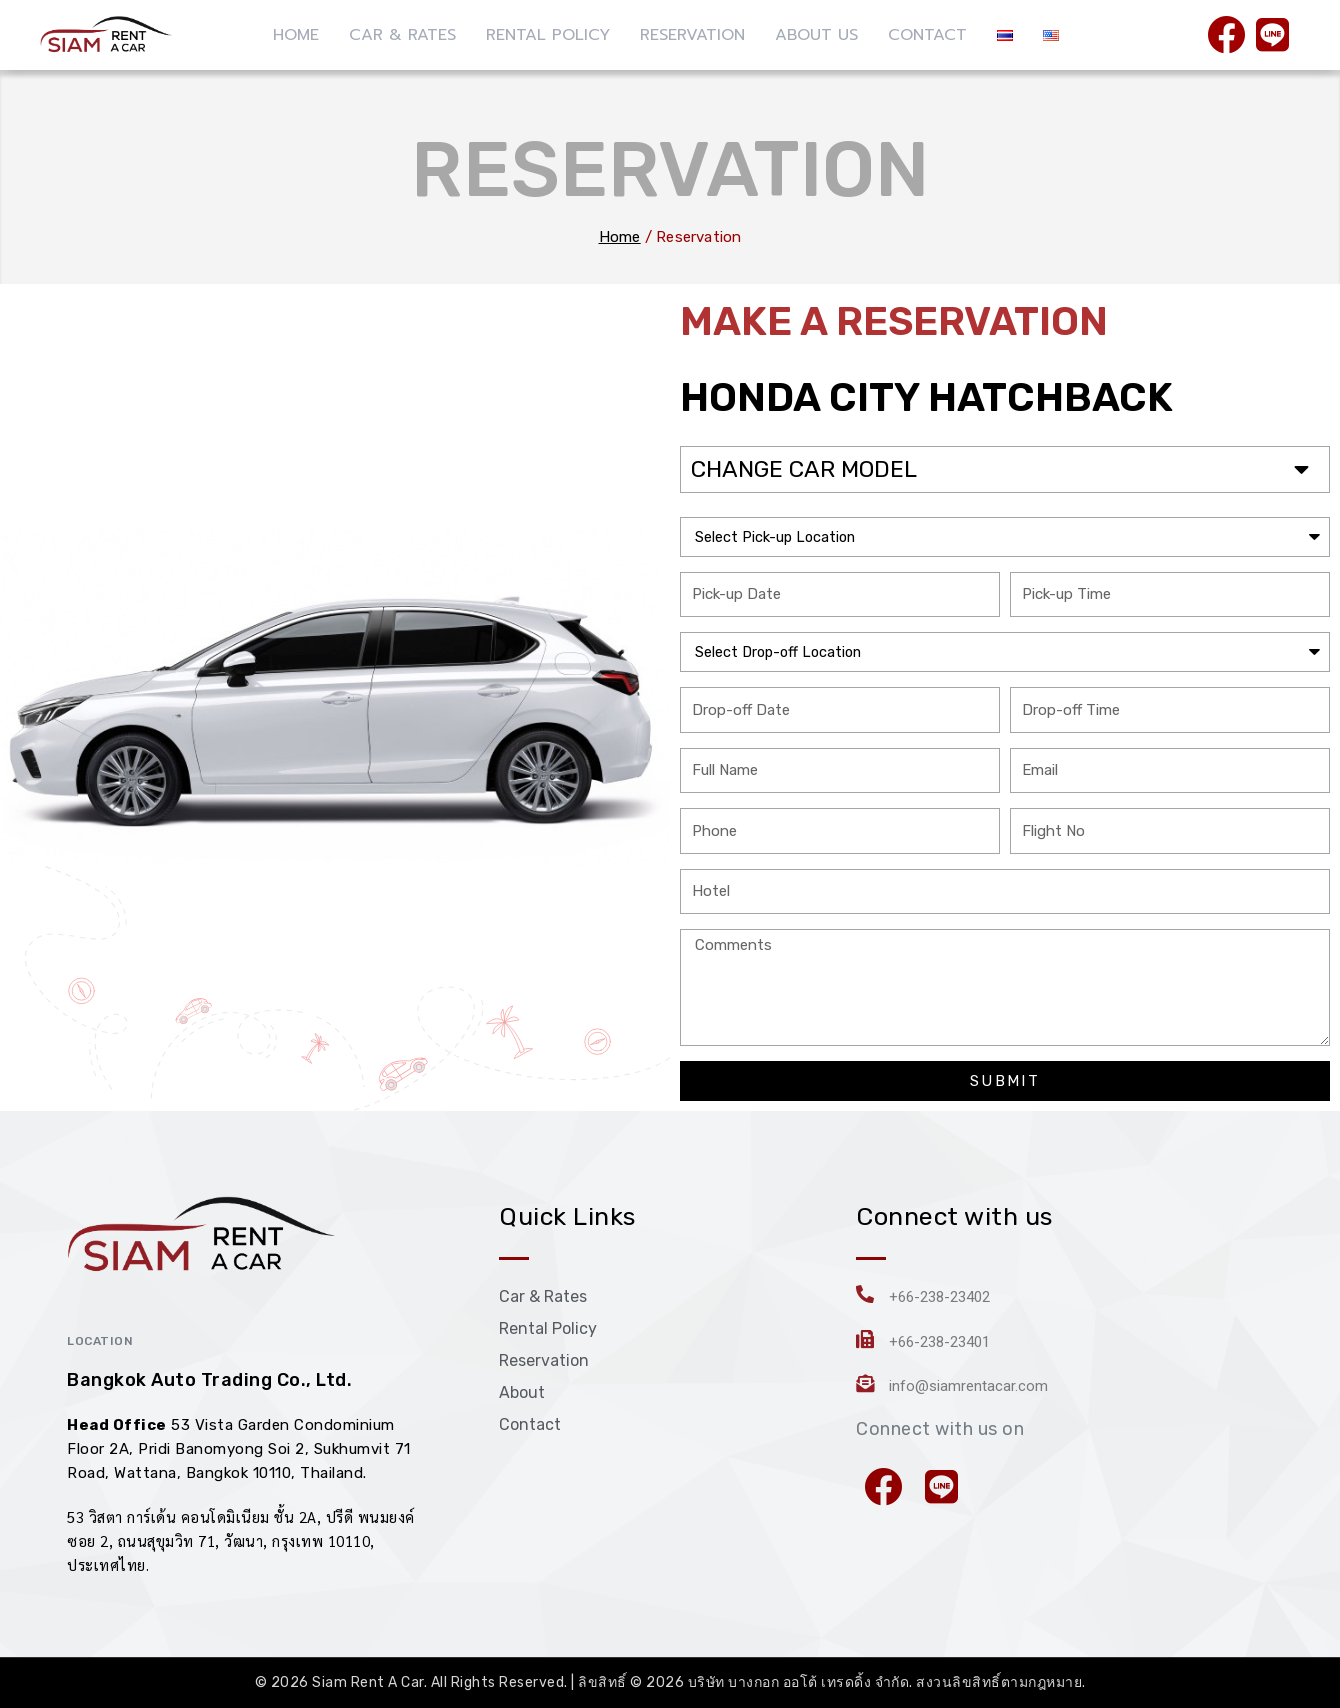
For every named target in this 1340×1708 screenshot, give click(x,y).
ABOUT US (816, 35)
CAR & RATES (402, 35)
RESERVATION (692, 35)
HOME (296, 35)
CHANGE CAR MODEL (808, 469)
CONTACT (927, 35)
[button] (1005, 469)
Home (620, 237)
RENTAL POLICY (548, 35)
